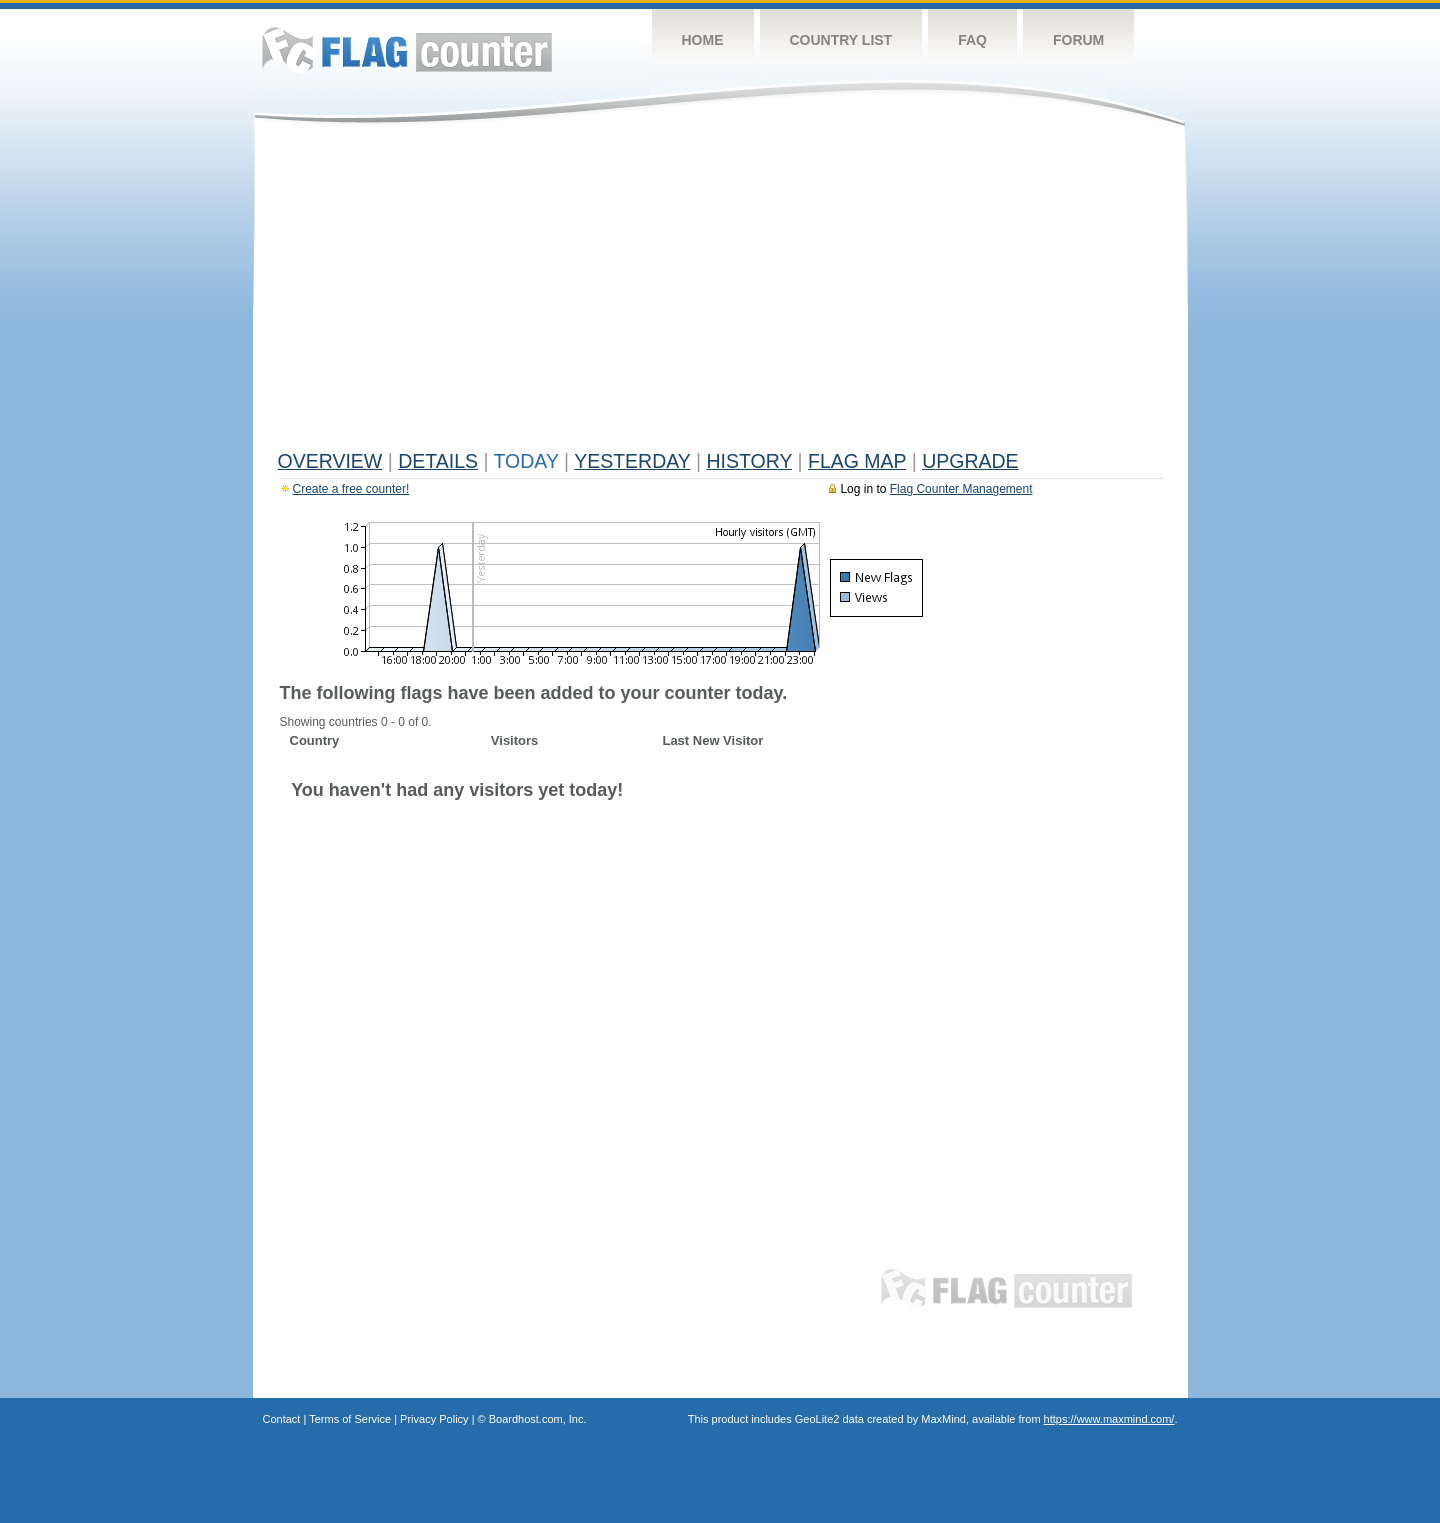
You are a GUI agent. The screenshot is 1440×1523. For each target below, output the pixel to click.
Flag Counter (407, 49)
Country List (841, 40)
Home (703, 40)
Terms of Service (350, 1419)
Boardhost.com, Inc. (538, 1419)
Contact (282, 1419)
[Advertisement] (720, 292)
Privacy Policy (434, 1419)
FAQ (972, 40)
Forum (1078, 40)
